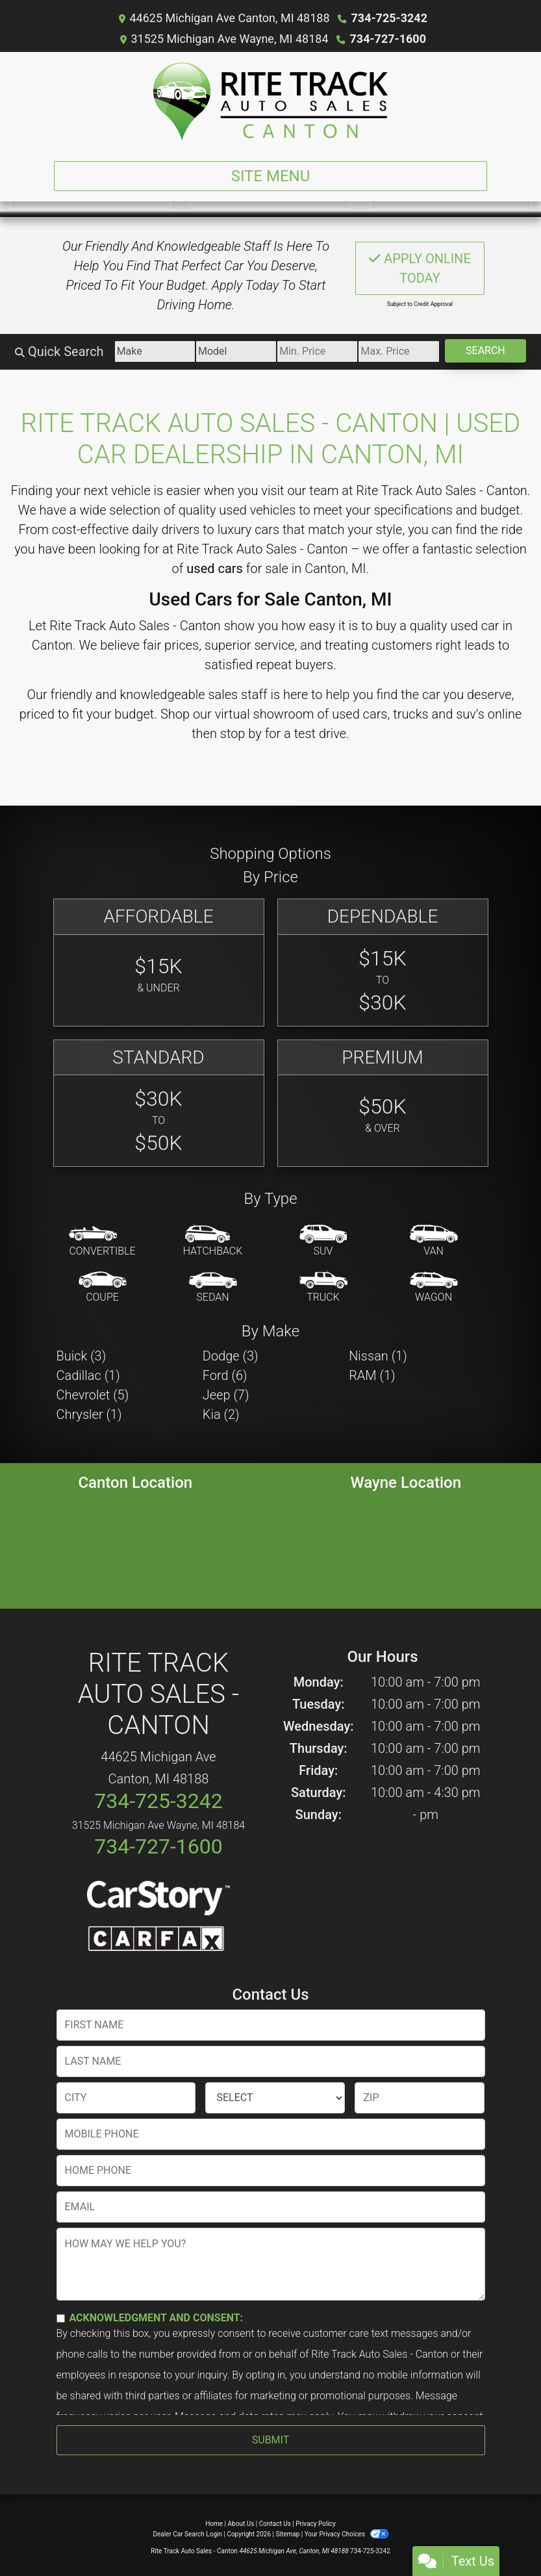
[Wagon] (434, 1287)
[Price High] (398, 351)
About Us (241, 2523)
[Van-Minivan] (434, 1241)
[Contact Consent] (61, 2318)
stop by (241, 733)
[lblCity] (126, 2097)
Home (214, 2523)
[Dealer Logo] (270, 101)
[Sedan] (213, 1287)
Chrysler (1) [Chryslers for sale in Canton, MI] (89, 1414)
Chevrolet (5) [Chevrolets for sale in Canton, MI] (93, 1395)
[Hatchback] (213, 1241)
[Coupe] (103, 1287)
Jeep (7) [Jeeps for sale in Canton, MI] (226, 1395)
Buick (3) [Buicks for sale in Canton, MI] (82, 1356)
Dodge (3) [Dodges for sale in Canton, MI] (230, 1356)
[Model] (236, 351)
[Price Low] (317, 351)
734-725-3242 (389, 18)
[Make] (154, 351)
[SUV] (323, 1241)
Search (485, 350)
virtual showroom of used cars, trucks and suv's (349, 714)
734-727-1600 (388, 38)
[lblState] (275, 2097)
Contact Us (275, 2523)
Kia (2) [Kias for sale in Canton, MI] (221, 1414)
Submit (270, 2440)
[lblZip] (419, 2097)
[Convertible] (102, 1241)
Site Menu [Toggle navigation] (270, 176)
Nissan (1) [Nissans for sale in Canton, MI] (378, 1356)
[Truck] (323, 1287)
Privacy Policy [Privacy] (316, 2523)
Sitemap (287, 2534)
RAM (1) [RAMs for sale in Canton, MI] (372, 1375)
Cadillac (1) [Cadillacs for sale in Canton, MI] (88, 1375)
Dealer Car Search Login (187, 2534)
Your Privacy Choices (346, 2534)
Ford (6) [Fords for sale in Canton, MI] (225, 1375)
